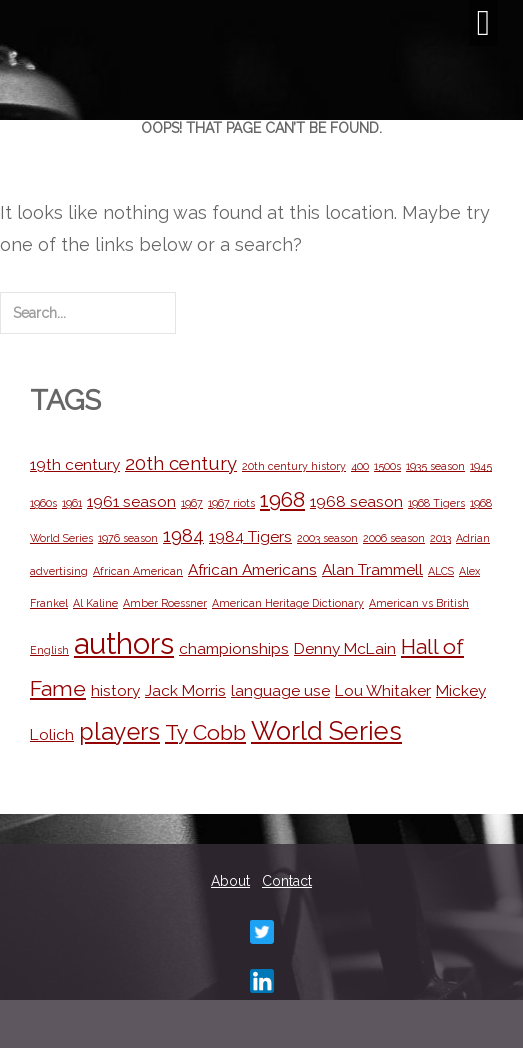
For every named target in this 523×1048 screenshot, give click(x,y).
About (230, 881)
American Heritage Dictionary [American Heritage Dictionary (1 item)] (288, 603)
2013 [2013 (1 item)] (440, 538)
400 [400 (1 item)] (360, 466)
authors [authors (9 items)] (124, 643)
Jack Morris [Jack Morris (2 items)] (185, 690)
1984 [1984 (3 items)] (183, 535)
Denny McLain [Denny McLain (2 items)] (345, 648)
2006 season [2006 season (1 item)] (394, 538)
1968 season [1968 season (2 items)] (356, 501)
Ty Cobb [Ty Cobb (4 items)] (205, 732)
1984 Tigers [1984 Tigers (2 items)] (250, 536)
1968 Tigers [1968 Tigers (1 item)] (436, 503)
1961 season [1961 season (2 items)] (131, 501)
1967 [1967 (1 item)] (192, 503)
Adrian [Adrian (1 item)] (473, 538)
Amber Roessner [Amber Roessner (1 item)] (165, 603)
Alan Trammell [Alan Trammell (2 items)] (372, 569)
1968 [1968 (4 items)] (282, 499)
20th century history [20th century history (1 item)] (294, 466)
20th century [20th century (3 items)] (181, 463)
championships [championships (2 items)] (234, 648)
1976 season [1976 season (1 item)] (128, 538)
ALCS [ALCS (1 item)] (441, 571)
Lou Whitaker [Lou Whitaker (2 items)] (383, 690)
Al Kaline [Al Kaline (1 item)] (95, 603)
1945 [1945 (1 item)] (481, 466)
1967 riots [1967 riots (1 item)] (231, 503)
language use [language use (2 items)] (280, 690)
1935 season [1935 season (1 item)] (435, 466)
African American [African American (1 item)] (138, 571)
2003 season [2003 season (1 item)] (327, 538)
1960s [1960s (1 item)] (43, 503)
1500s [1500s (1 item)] (387, 466)
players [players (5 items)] (119, 731)
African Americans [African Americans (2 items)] (252, 569)
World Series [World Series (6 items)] (326, 731)
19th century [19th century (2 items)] (75, 464)
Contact (287, 881)
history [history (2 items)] (115, 690)
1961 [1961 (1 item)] (72, 503)
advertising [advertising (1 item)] (59, 571)
